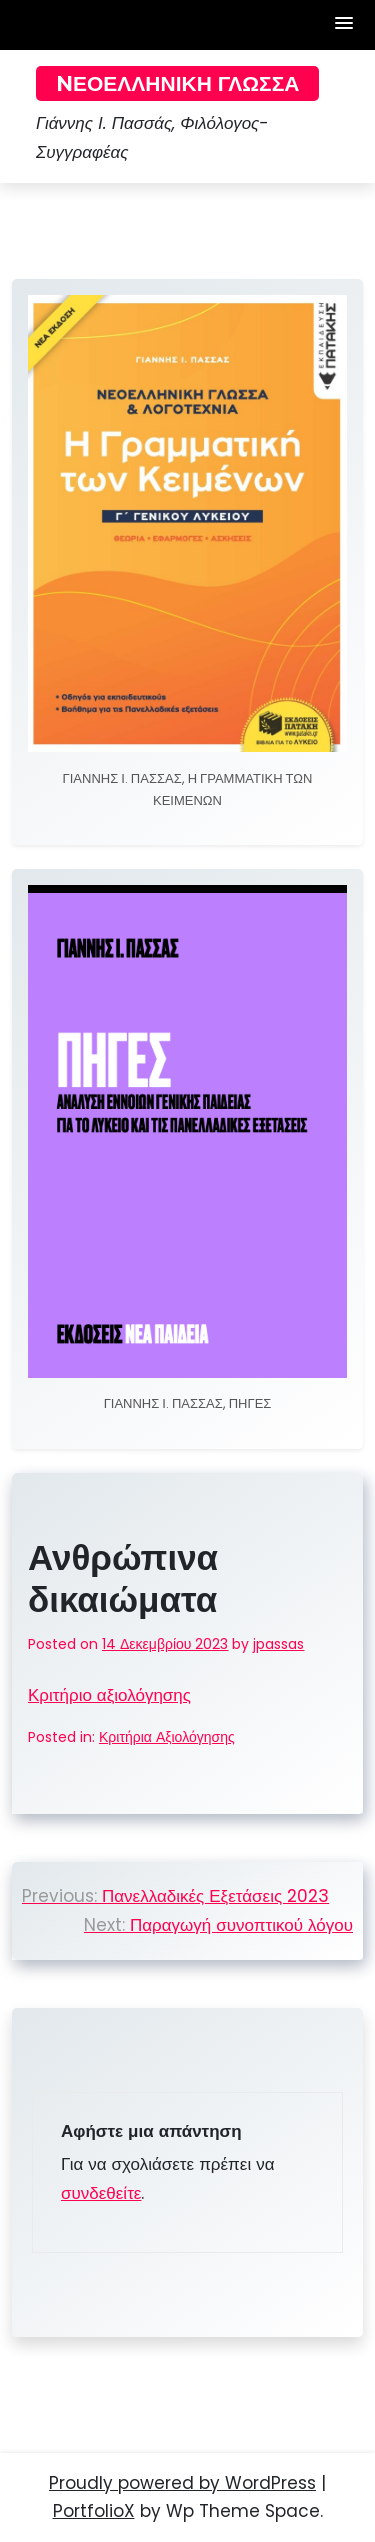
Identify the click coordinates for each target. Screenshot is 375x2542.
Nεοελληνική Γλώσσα (177, 83)
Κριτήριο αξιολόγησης (109, 1695)
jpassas (278, 1644)
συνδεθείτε (101, 2193)
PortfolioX (94, 2511)
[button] (345, 24)
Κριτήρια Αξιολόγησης (167, 1737)
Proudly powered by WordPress (182, 2483)
